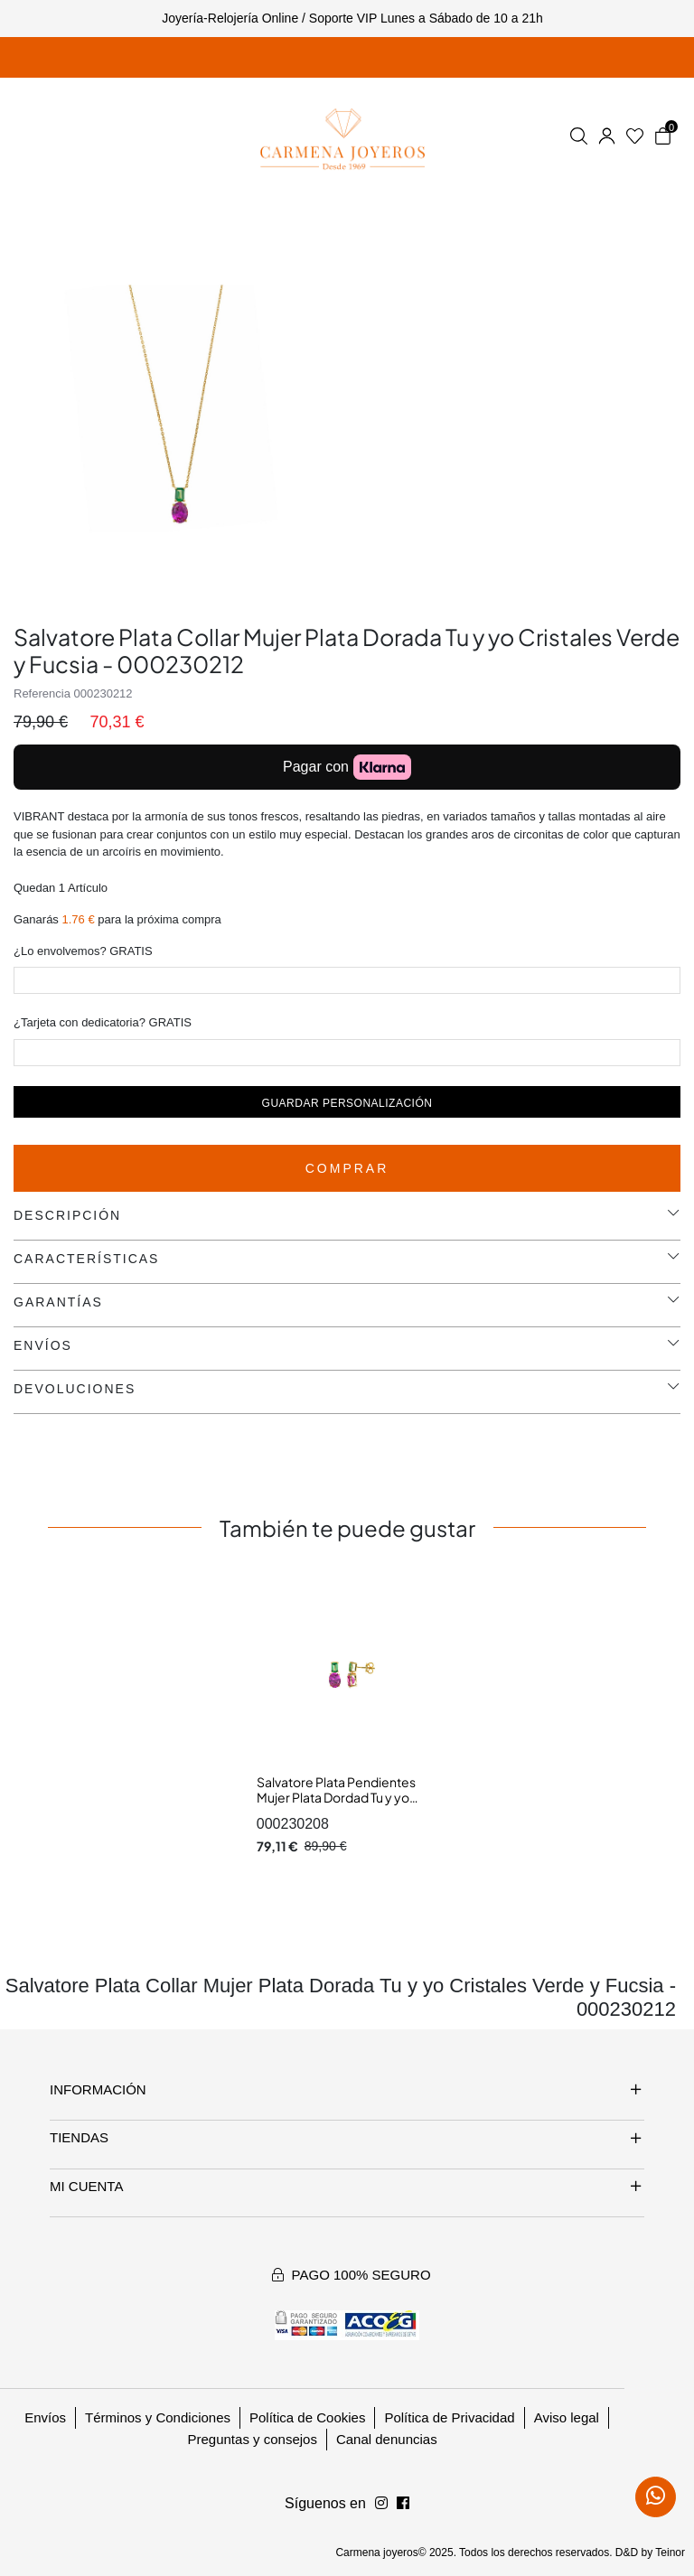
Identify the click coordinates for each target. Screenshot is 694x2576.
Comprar (347, 1168)
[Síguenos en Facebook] (381, 2504)
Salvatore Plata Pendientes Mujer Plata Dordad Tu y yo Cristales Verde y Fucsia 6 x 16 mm (342, 1806)
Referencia (42, 693)
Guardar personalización (347, 1103)
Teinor (670, 2552)
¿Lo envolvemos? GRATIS (83, 951)
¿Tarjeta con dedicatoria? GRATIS (103, 1022)
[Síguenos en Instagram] (403, 2504)
